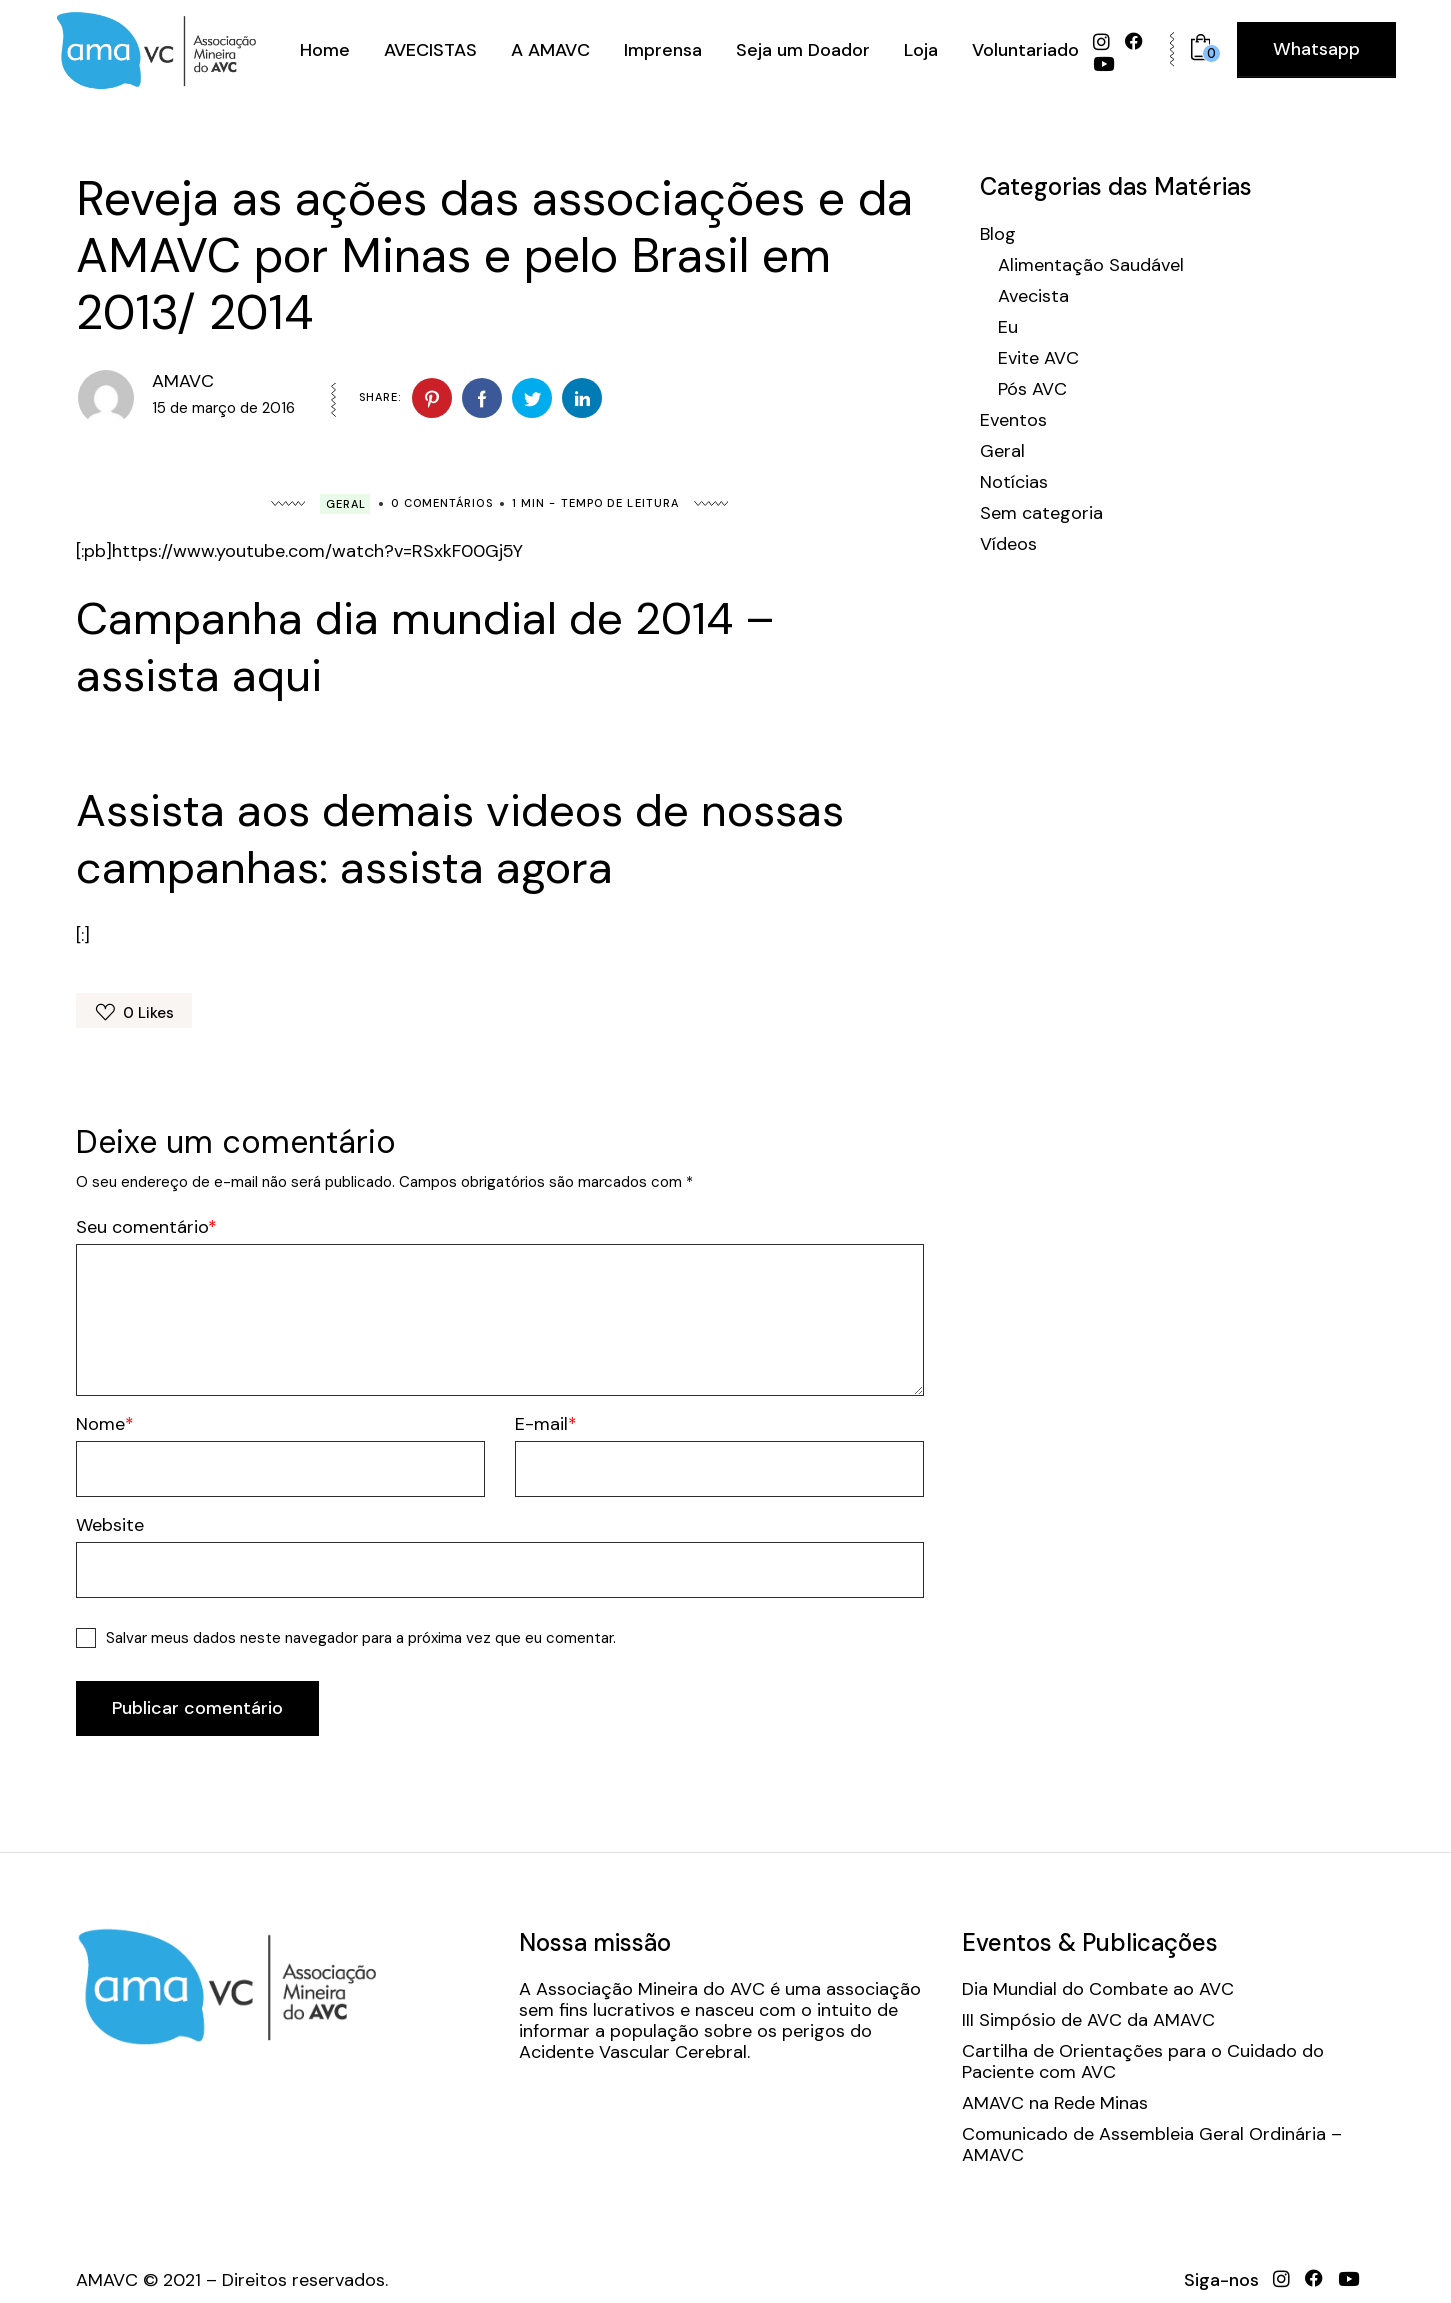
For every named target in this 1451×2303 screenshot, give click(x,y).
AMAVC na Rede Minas (1055, 2103)
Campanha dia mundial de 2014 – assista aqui (425, 647)
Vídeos (1008, 544)
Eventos (1013, 420)
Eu (1008, 327)
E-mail (541, 1424)
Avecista (1033, 296)
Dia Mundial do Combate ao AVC (1098, 1989)
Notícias (1014, 482)
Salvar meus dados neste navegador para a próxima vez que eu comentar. (361, 1638)
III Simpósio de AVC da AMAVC (1088, 2020)
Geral (346, 504)
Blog (998, 234)
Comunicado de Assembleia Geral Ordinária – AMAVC (1152, 2145)
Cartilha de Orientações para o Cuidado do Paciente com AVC (1143, 2062)
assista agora (476, 867)
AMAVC (183, 381)
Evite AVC (1038, 358)
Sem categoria (1041, 513)
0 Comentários (441, 503)
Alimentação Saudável (1091, 265)
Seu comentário (142, 1227)
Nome (100, 1424)
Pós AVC (1032, 389)
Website (110, 1525)
